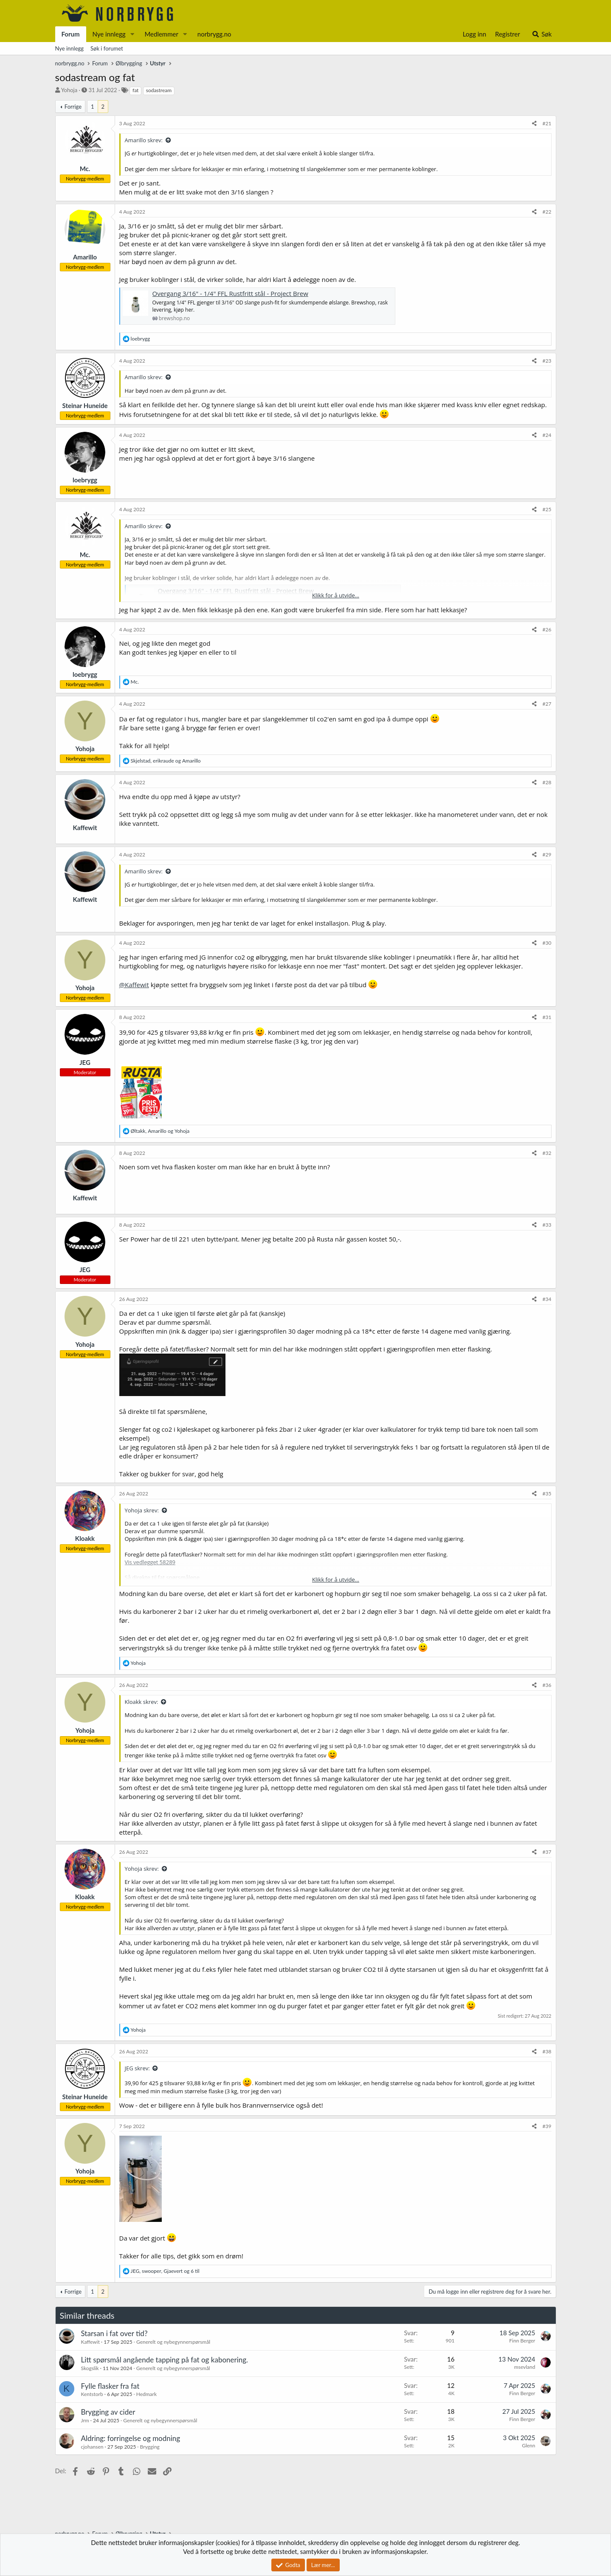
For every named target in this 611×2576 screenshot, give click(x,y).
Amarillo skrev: (144, 140)
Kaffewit (90, 2342)
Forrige (73, 106)
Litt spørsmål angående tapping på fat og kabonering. (164, 2359)
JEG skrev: (137, 2068)
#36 (547, 1685)
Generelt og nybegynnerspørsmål (173, 2342)
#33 (547, 1225)
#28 (547, 782)
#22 (547, 211)
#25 (547, 509)
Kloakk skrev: (141, 1702)
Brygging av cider (108, 2411)
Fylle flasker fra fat (110, 2386)
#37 (547, 1852)
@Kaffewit (134, 984)
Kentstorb (92, 2394)
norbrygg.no (214, 34)
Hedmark (146, 2394)
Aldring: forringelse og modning (130, 2438)
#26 (547, 629)
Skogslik (90, 2368)
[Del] (534, 124)
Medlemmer (161, 34)
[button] (132, 34)
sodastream (159, 90)
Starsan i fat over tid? (114, 2333)
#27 (547, 704)
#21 (547, 123)
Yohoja (69, 90)
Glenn (528, 2445)
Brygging (150, 2447)
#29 (547, 854)
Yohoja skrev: (142, 1510)
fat (135, 90)
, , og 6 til (165, 2271)
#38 (547, 2051)
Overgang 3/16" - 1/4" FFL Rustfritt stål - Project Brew (230, 293)
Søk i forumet (106, 48)
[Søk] (541, 34)
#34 (547, 1299)
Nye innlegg (109, 34)
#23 (547, 361)
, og (166, 760)
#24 (547, 435)
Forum (71, 34)
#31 (547, 1017)
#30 (547, 943)
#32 (547, 1153)
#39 (547, 2126)
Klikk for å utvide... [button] (335, 595)
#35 (547, 1493)
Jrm (85, 2420)
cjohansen (92, 2447)
